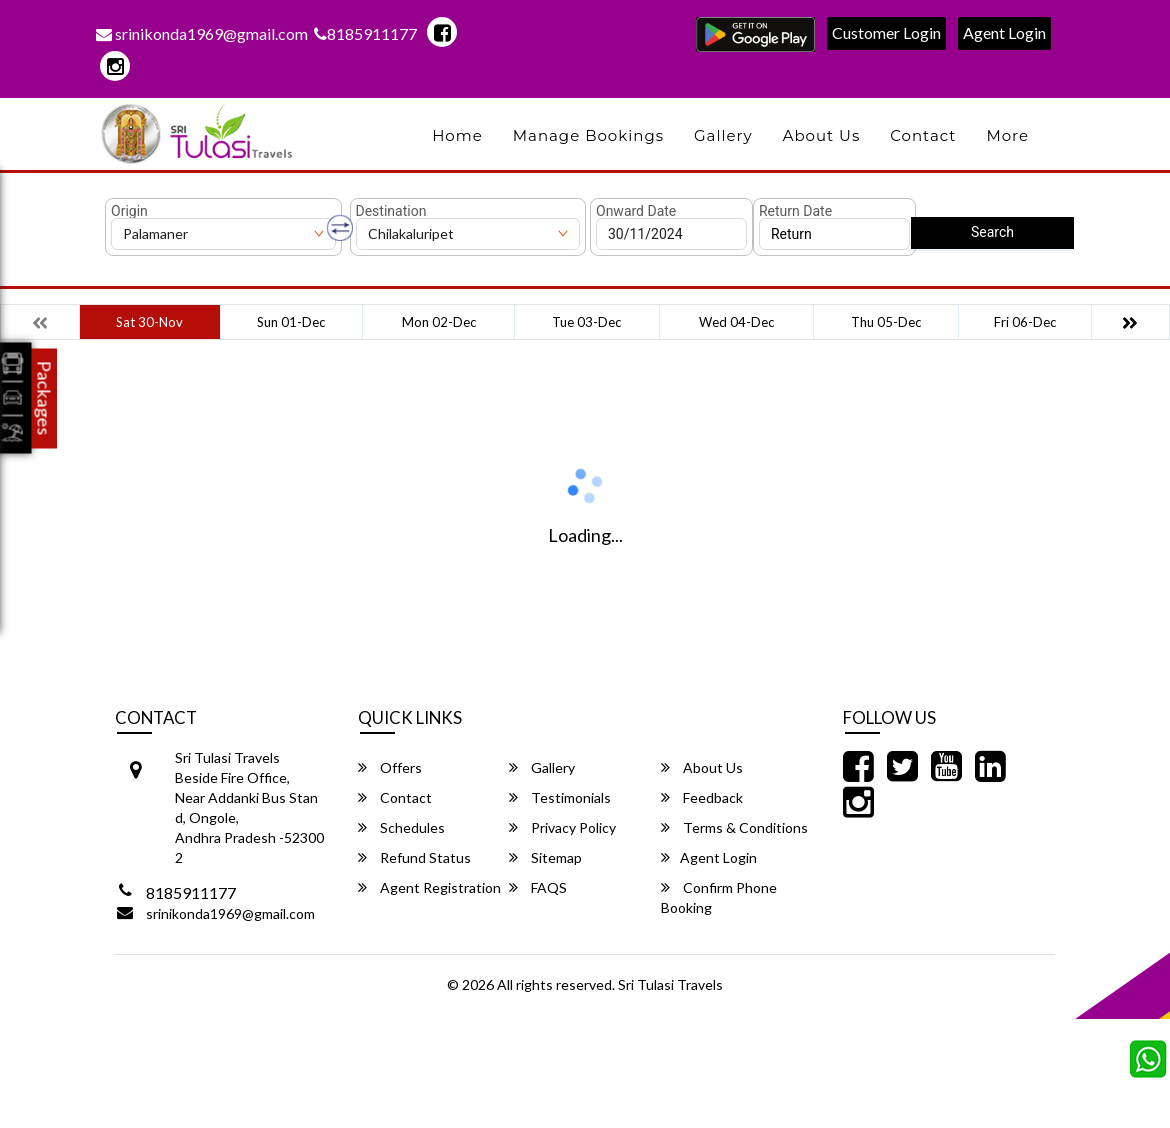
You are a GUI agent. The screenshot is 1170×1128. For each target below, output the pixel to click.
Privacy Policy (562, 827)
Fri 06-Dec (1025, 322)
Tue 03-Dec (586, 322)
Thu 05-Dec (886, 322)
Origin (129, 211)
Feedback (702, 797)
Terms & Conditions (734, 827)
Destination (391, 211)
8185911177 (365, 33)
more (1007, 135)
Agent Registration (429, 887)
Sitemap (545, 857)
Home (457, 135)
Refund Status (414, 857)
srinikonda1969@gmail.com (202, 33)
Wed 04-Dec (736, 322)
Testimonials (560, 797)
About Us (822, 135)
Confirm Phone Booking (719, 897)
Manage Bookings (588, 135)
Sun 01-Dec (291, 322)
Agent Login (1004, 32)
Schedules (401, 827)
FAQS (538, 887)
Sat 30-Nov (149, 322)
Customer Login (886, 32)
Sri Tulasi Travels (670, 984)
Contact (923, 135)
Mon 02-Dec (439, 322)
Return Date (795, 211)
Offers (390, 767)
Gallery (723, 135)
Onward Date (636, 211)
